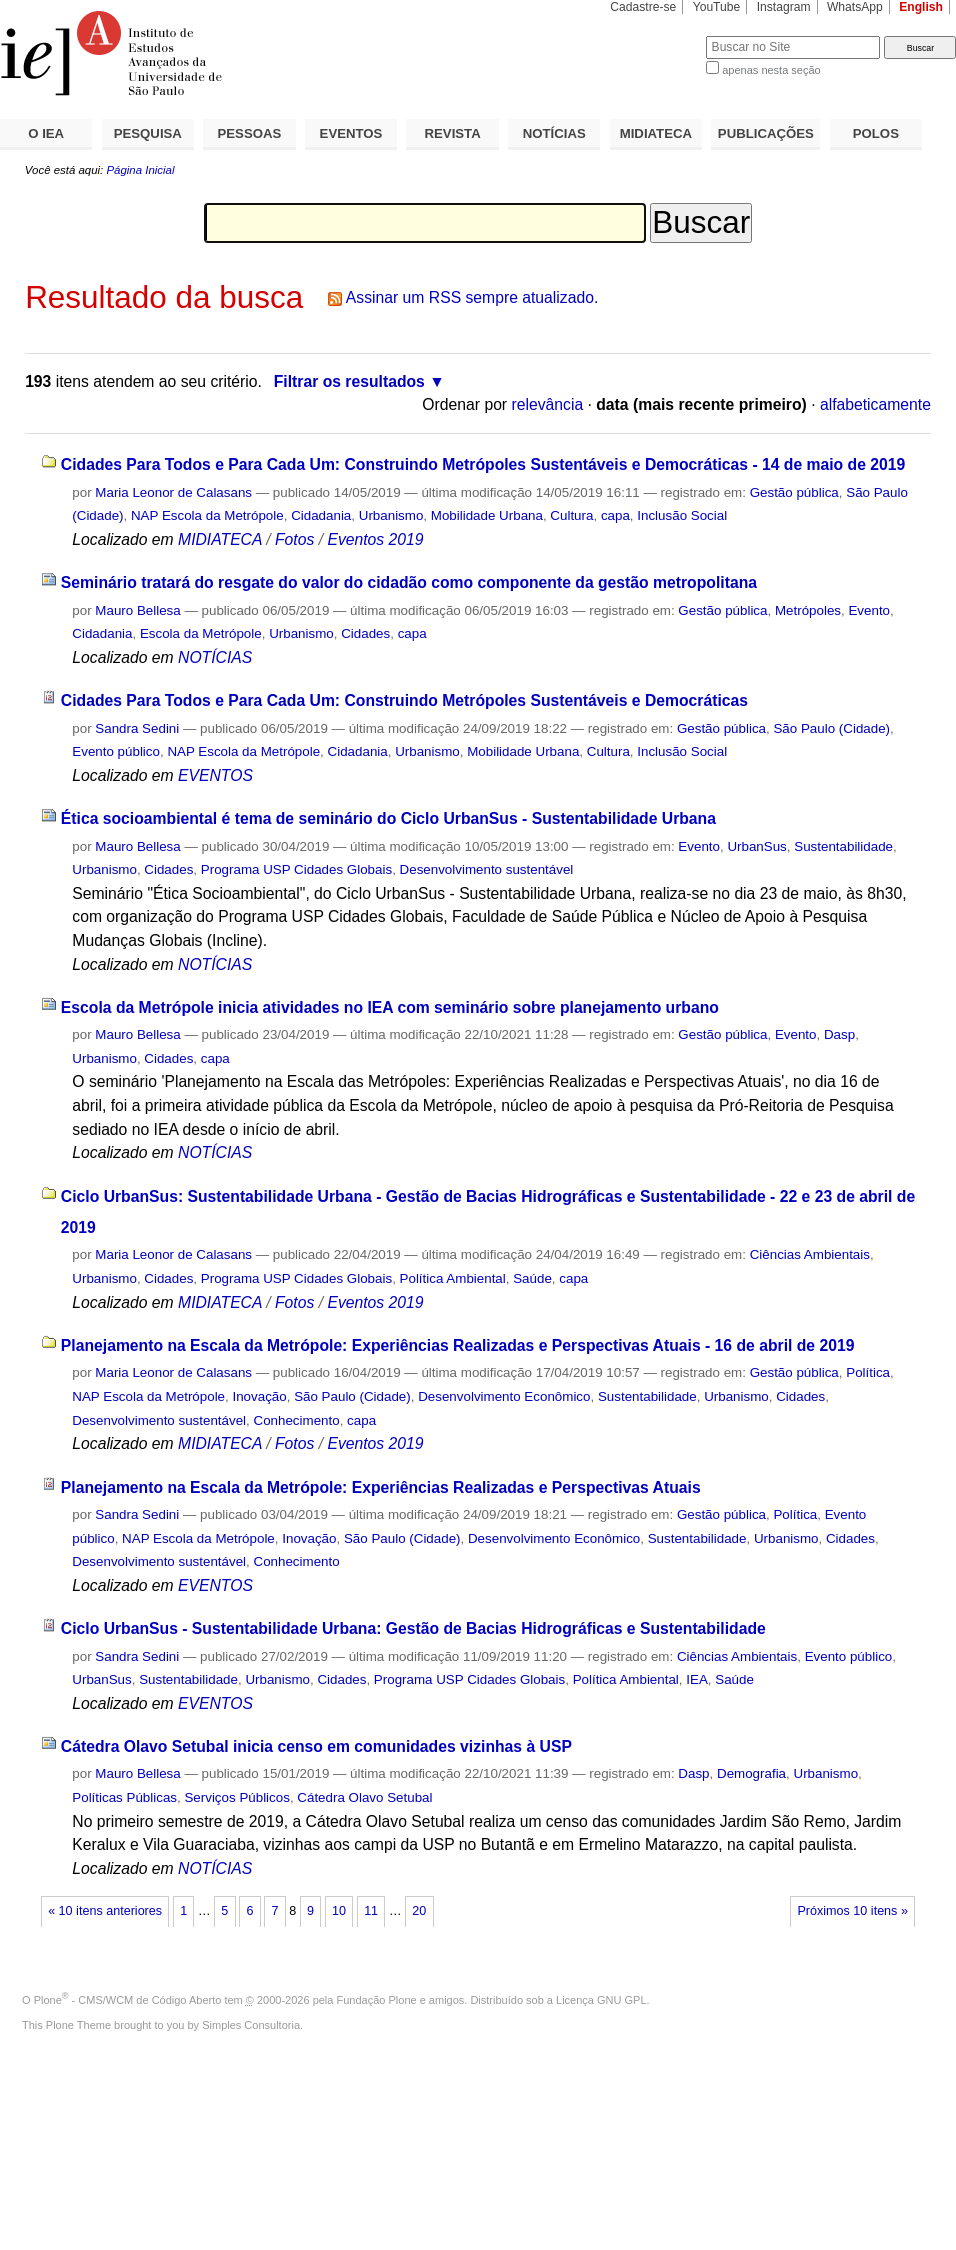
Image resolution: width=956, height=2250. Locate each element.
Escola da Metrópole (201, 633)
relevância (547, 404)
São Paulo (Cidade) (831, 728)
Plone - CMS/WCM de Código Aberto (128, 2000)
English (921, 7)
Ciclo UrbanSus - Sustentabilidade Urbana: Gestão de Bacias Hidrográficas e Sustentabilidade (413, 1628)
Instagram (784, 7)
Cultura (571, 515)
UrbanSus (756, 846)
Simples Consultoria (251, 2025)
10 (339, 1911)
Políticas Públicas (124, 1797)
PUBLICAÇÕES (766, 133)
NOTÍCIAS (554, 133)
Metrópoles (808, 610)
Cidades (365, 633)
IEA (697, 1679)
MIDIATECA (656, 133)
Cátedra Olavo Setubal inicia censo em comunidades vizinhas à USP (316, 1746)
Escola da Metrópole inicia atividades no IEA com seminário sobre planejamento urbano (390, 1007)
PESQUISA (148, 133)
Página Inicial (140, 170)
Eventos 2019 (375, 539)
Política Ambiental (453, 1278)
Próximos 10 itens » (852, 1911)
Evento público (116, 751)
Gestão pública (794, 492)
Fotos (294, 539)
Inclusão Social (682, 515)
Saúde (532, 1278)
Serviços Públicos (236, 1797)
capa (615, 515)
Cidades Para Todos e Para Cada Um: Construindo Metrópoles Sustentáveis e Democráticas (404, 700)
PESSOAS (250, 133)
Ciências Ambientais (810, 1254)
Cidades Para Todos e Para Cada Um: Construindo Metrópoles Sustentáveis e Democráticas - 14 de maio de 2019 (483, 464)
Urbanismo (391, 515)
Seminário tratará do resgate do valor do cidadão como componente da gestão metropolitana (409, 582)
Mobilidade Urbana (487, 515)
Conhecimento (297, 1420)
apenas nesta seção (771, 70)
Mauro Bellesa (137, 610)
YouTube (717, 7)
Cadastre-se (643, 7)
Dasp (839, 1034)
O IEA (46, 133)
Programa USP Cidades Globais (296, 869)
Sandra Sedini (137, 728)
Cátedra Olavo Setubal (364, 1797)
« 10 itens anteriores (105, 1911)
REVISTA (453, 133)
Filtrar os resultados (349, 381)
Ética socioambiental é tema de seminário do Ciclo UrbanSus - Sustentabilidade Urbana (388, 818)
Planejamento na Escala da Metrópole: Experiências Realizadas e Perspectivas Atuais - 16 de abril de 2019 (458, 1345)
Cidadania (321, 515)
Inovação (259, 1396)
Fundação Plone (377, 2000)
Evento (869, 610)
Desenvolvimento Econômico (504, 1396)
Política (868, 1372)
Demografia (751, 1773)
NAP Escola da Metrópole (207, 515)
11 (371, 1911)
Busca (657, 35)
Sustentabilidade (843, 846)
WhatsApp (855, 7)
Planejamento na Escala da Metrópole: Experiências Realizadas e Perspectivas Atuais (381, 1487)
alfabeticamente (875, 404)
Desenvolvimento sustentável (487, 869)
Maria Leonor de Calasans (173, 492)
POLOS (876, 133)
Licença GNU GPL (601, 2000)
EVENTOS (351, 133)
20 (419, 1911)
